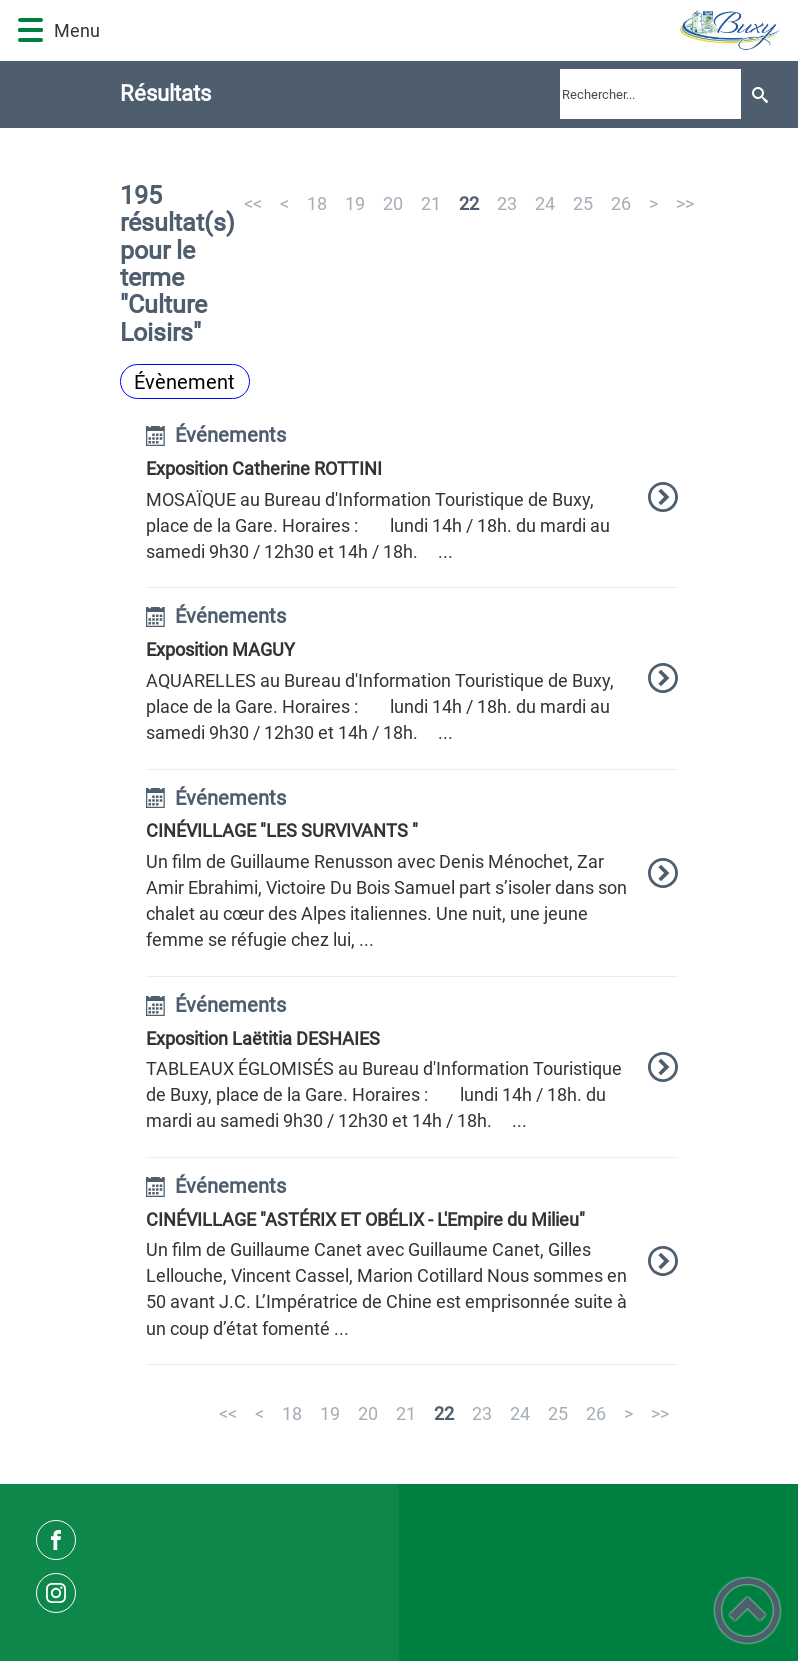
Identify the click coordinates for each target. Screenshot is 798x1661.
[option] (412, 506)
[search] (650, 94)
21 (431, 203)
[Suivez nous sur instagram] (56, 1593)
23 (507, 203)
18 (317, 203)
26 (621, 203)
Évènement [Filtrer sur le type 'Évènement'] (184, 382)
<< (253, 203)
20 (393, 203)
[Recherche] (759, 94)
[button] (30, 30)
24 (545, 203)
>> (685, 203)
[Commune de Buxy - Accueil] (449, 30)
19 (355, 203)
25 (583, 203)
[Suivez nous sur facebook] (56, 1540)
